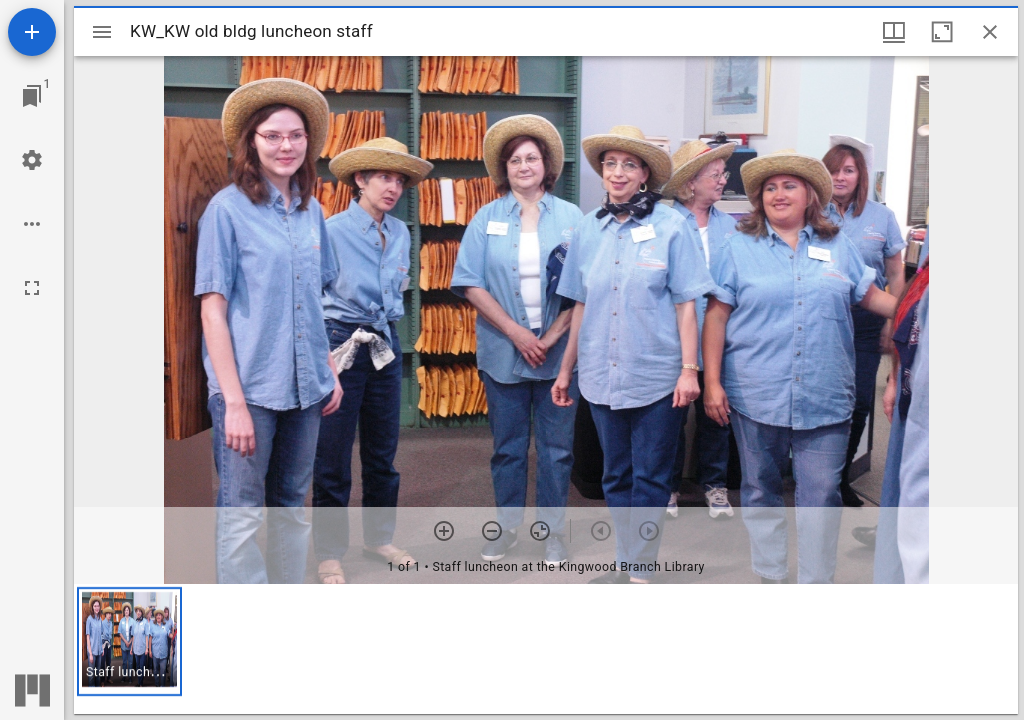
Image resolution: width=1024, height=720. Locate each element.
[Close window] (990, 32)
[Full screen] (32, 288)
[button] (129, 641)
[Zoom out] (492, 531)
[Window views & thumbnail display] (894, 32)
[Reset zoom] (540, 531)
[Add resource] (32, 32)
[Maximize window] (942, 32)
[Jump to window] (32, 96)
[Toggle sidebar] (102, 32)
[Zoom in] (444, 531)
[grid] (546, 649)
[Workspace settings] (32, 160)
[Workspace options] (32, 224)
